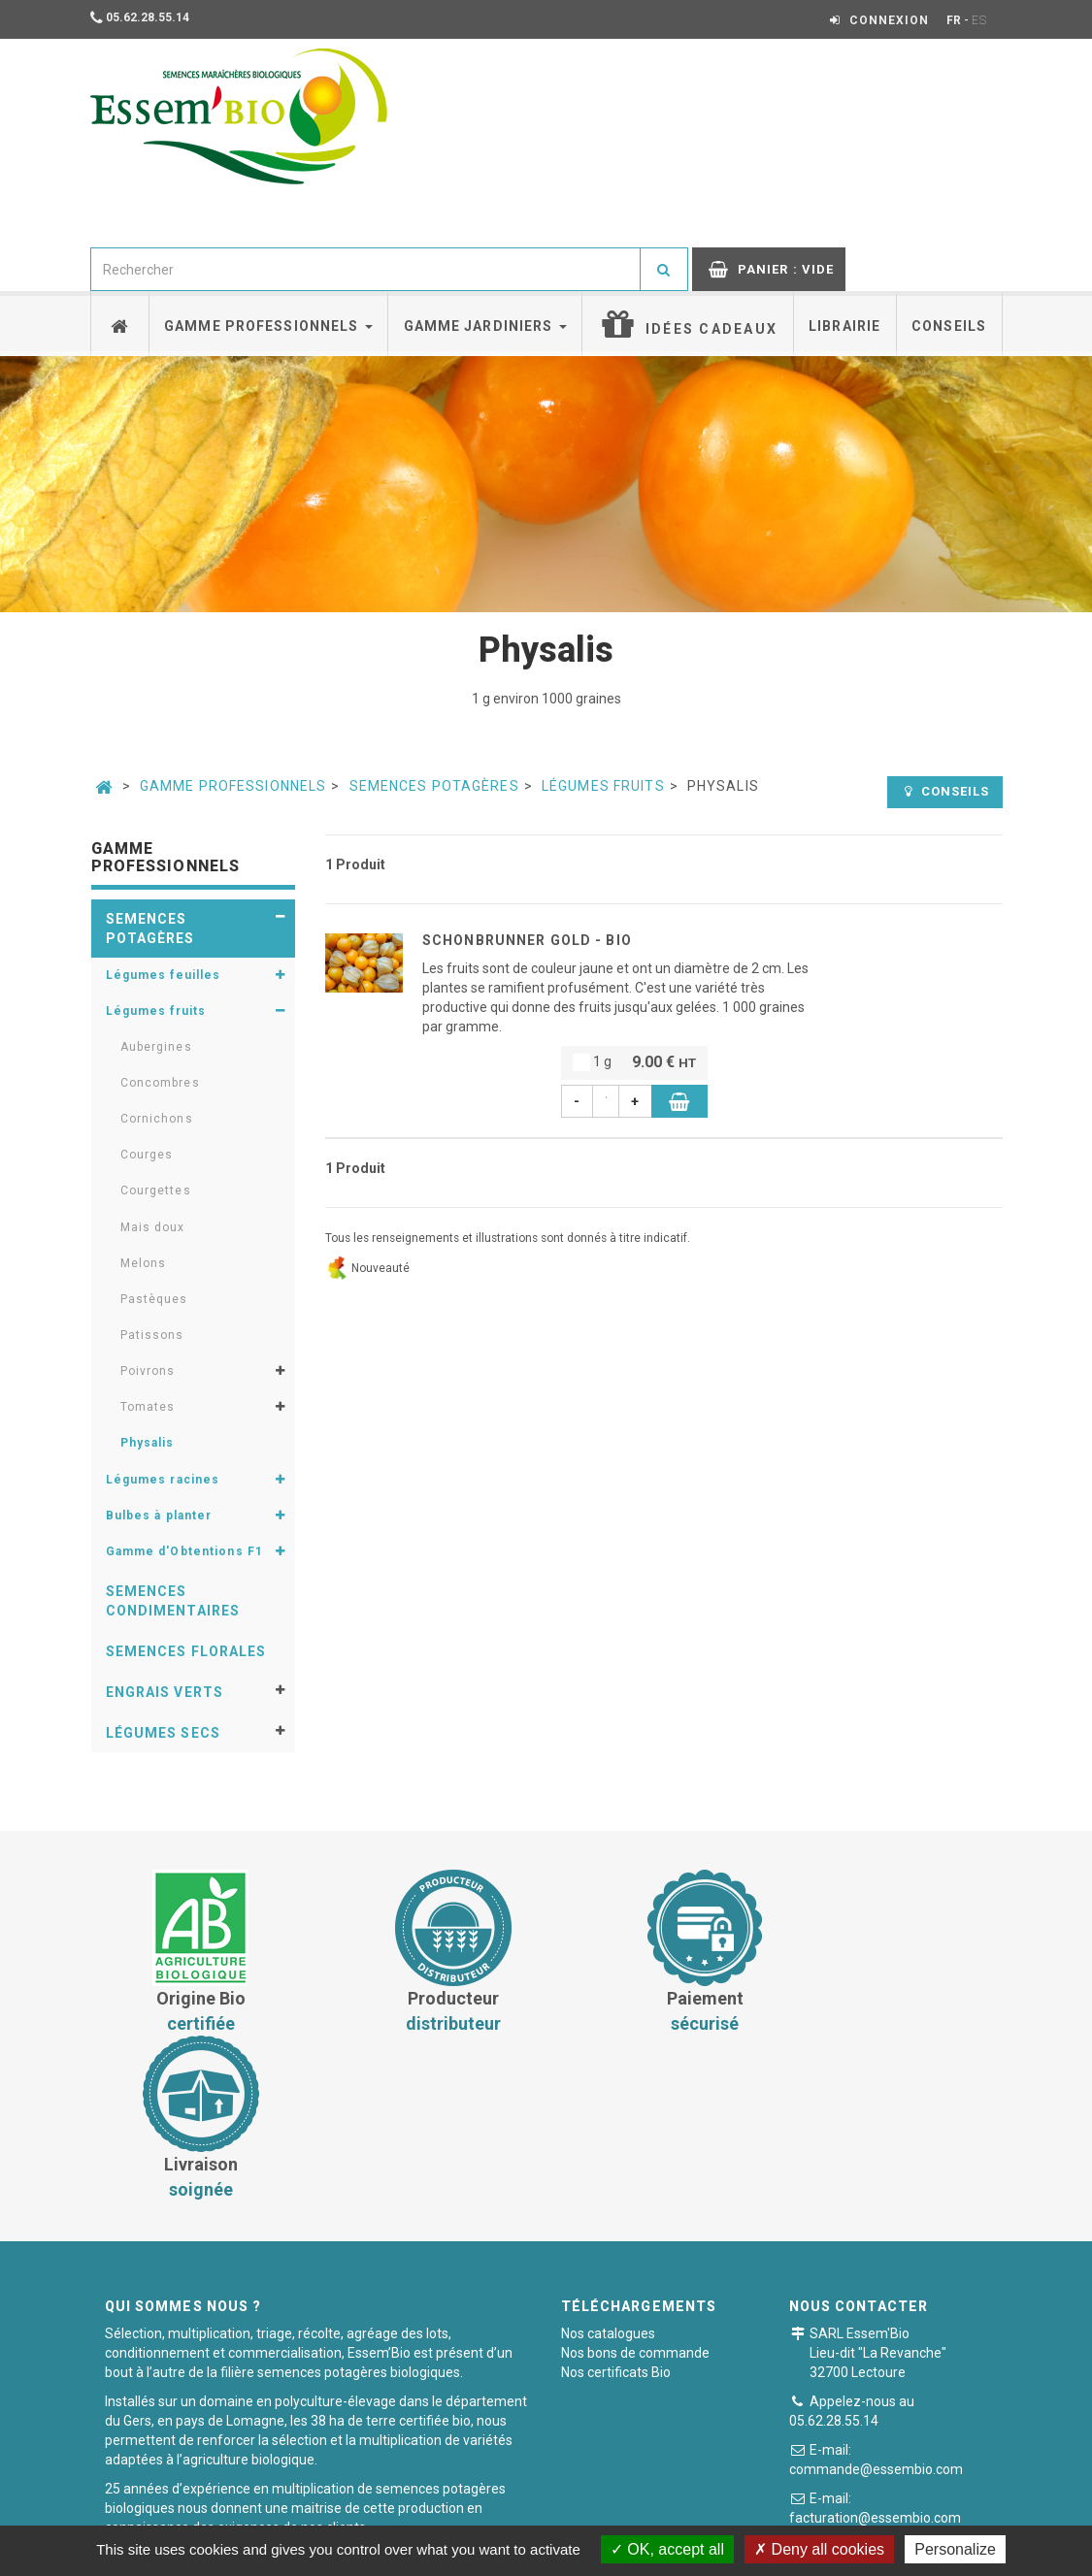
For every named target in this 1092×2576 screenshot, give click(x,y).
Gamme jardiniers (485, 326)
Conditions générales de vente (359, 2513)
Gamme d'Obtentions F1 (185, 1551)
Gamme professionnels (268, 326)
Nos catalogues (608, 2167)
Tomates (148, 1407)
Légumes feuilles (163, 975)
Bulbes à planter (159, 1515)
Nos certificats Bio (616, 2206)
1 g (635, 1063)
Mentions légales (675, 2513)
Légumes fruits (603, 786)
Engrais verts (165, 1692)
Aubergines (156, 1047)
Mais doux (152, 1227)
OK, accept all (667, 2549)
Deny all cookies (819, 2549)
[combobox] (366, 269)
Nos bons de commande (635, 2187)
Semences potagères (434, 786)
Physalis (147, 1443)
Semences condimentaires (173, 1600)
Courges (147, 1154)
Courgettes (155, 1190)
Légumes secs (163, 1733)
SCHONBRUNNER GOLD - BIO (527, 940)
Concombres (160, 1083)
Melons (143, 1263)
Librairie (844, 326)
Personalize (955, 2549)
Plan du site (790, 2513)
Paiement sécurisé (537, 2513)
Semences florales (186, 1651)
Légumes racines (163, 1479)
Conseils (948, 326)
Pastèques (154, 1299)
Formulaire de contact (908, 2386)
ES (979, 20)
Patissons (152, 1335)
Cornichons (156, 1118)
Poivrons (148, 1371)
